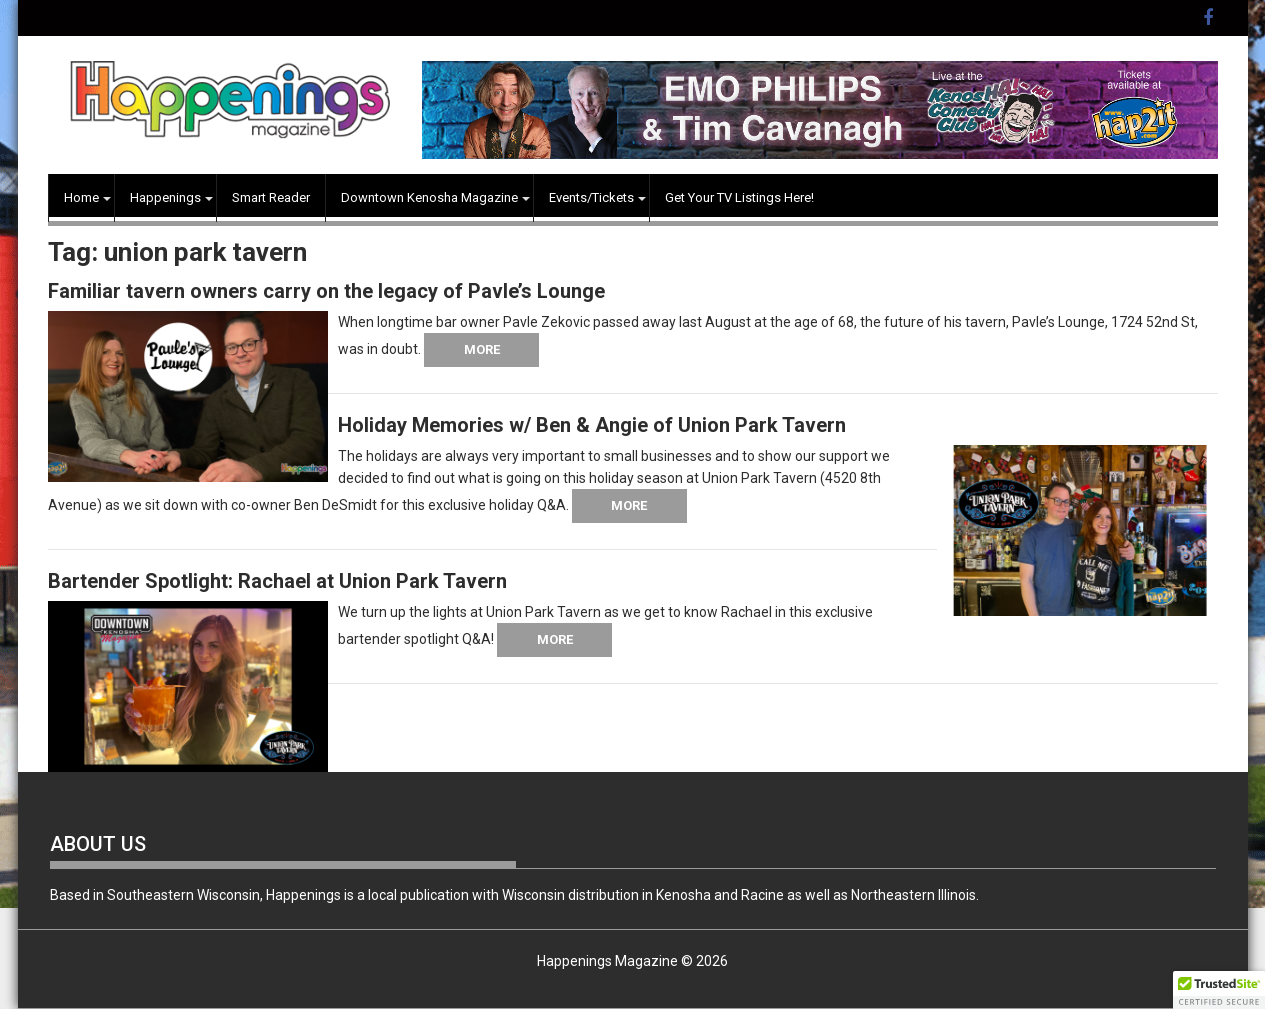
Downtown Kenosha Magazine (429, 197)
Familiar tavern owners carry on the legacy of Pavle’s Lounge (326, 291)
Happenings (165, 197)
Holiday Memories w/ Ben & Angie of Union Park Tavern (592, 425)
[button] (1219, 990)
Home (81, 197)
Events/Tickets (591, 197)
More (482, 349)
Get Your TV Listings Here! (739, 197)
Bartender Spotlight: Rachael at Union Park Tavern (277, 581)
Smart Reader (271, 197)
